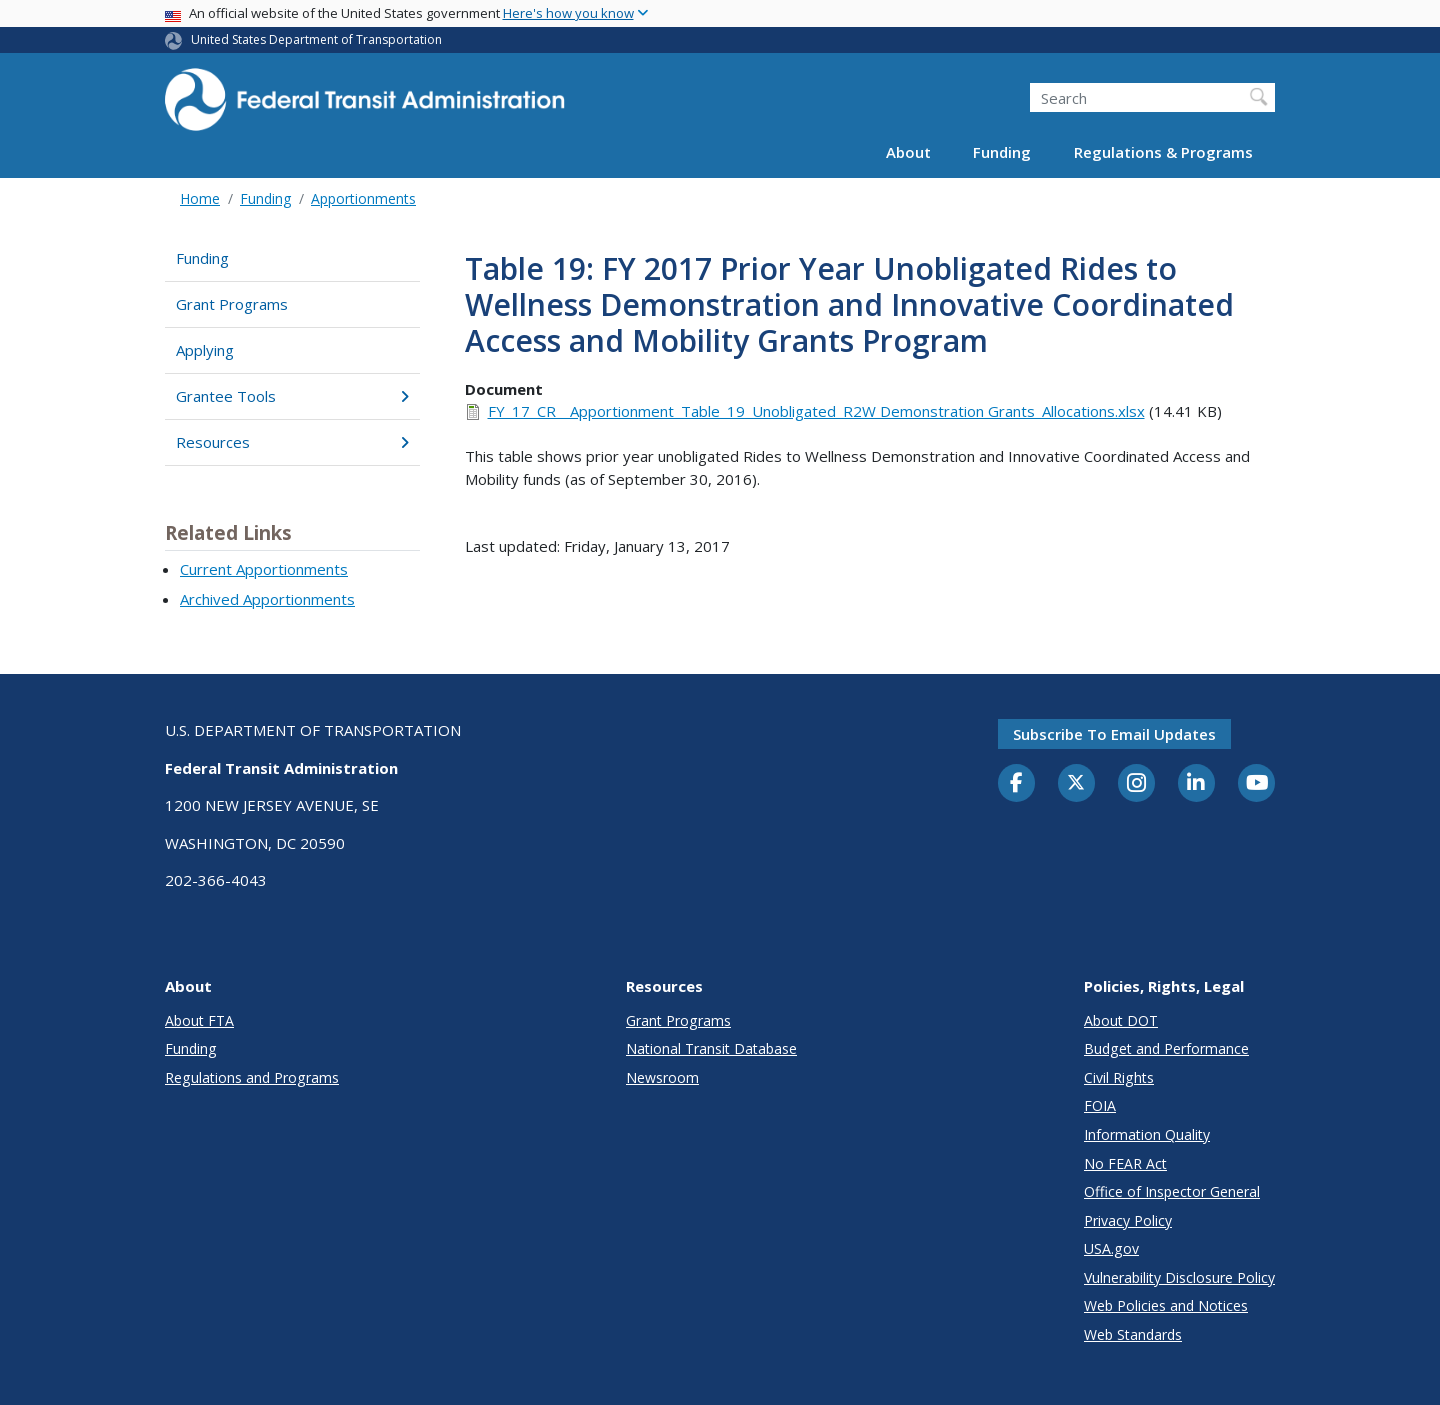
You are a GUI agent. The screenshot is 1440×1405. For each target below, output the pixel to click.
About (908, 152)
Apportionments (363, 198)
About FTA (199, 1020)
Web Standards (1133, 1334)
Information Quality (1147, 1134)
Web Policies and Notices (1166, 1305)
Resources (292, 442)
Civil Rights (1119, 1077)
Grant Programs (232, 304)
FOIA (1100, 1105)
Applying (205, 350)
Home (200, 198)
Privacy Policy (1128, 1220)
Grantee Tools (292, 396)
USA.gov (1111, 1248)
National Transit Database (711, 1048)
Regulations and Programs (252, 1077)
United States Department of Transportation (316, 39)
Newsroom (662, 1077)
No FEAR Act (1125, 1163)
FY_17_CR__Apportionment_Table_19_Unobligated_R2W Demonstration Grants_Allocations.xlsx (816, 411)
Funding (1002, 152)
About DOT (1121, 1020)
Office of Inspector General (1172, 1191)
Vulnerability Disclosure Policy (1179, 1277)
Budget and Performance (1166, 1048)
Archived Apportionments (267, 599)
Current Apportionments (264, 569)
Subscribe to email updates (1114, 734)
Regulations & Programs (1163, 152)
